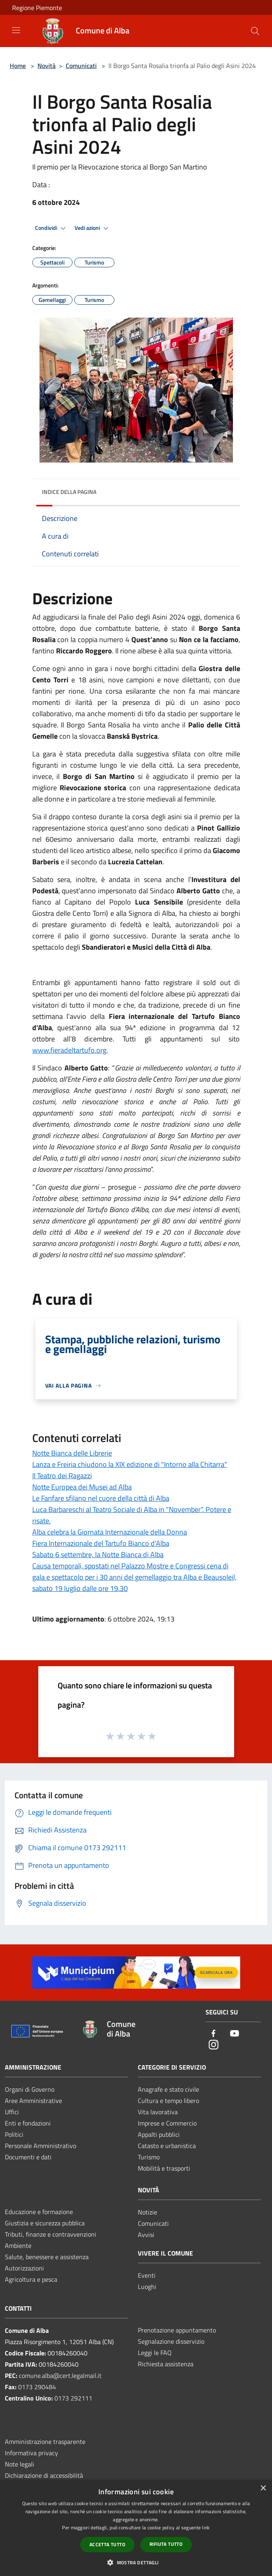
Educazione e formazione (39, 2212)
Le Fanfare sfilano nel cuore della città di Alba (100, 1498)
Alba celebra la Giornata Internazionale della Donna (109, 1532)
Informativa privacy (31, 2453)
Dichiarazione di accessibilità (44, 2475)
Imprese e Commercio (167, 2123)
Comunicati (81, 65)
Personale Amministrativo (40, 2145)
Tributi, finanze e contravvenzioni (50, 2234)
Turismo (149, 2157)
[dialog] (136, 2528)
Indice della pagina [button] (69, 492)
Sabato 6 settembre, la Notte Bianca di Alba (98, 1554)
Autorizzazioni (24, 2268)
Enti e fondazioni (28, 2123)
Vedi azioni (93, 228)
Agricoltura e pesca (31, 2279)
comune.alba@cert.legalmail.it (60, 2375)
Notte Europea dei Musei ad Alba (82, 1486)
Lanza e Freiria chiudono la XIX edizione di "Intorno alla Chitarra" (129, 1464)
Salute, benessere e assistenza (47, 2257)
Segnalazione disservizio (171, 2341)
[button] (135, 2562)
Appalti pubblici (159, 2134)
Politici (14, 2134)
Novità (46, 65)
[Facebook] (214, 2034)
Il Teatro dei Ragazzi (62, 1475)
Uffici (12, 2112)
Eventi (147, 2275)
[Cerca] (255, 31)
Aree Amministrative (33, 2100)
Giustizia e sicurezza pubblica (45, 2223)
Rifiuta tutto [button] (166, 2544)
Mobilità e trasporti (164, 2168)
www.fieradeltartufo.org (69, 1050)
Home (18, 65)
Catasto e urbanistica (167, 2145)
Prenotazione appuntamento (177, 2330)
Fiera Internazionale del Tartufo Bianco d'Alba (100, 1543)
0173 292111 (73, 2398)
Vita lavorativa (158, 2112)
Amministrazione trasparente (45, 2441)
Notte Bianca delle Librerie (72, 1453)
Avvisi (146, 2234)
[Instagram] (214, 2045)
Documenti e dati (28, 2157)
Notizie (147, 2212)
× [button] (263, 2488)
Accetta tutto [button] (107, 2544)
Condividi (51, 228)
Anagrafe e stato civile (168, 2089)
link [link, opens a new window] (206, 2527)
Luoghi (147, 2286)
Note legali (19, 2464)
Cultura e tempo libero (168, 2100)
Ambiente (18, 2245)
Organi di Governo (29, 2089)
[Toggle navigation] (16, 30)
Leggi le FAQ (155, 2352)
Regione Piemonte (37, 7)
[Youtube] (234, 2034)
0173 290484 (37, 2387)
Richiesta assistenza (165, 2364)
